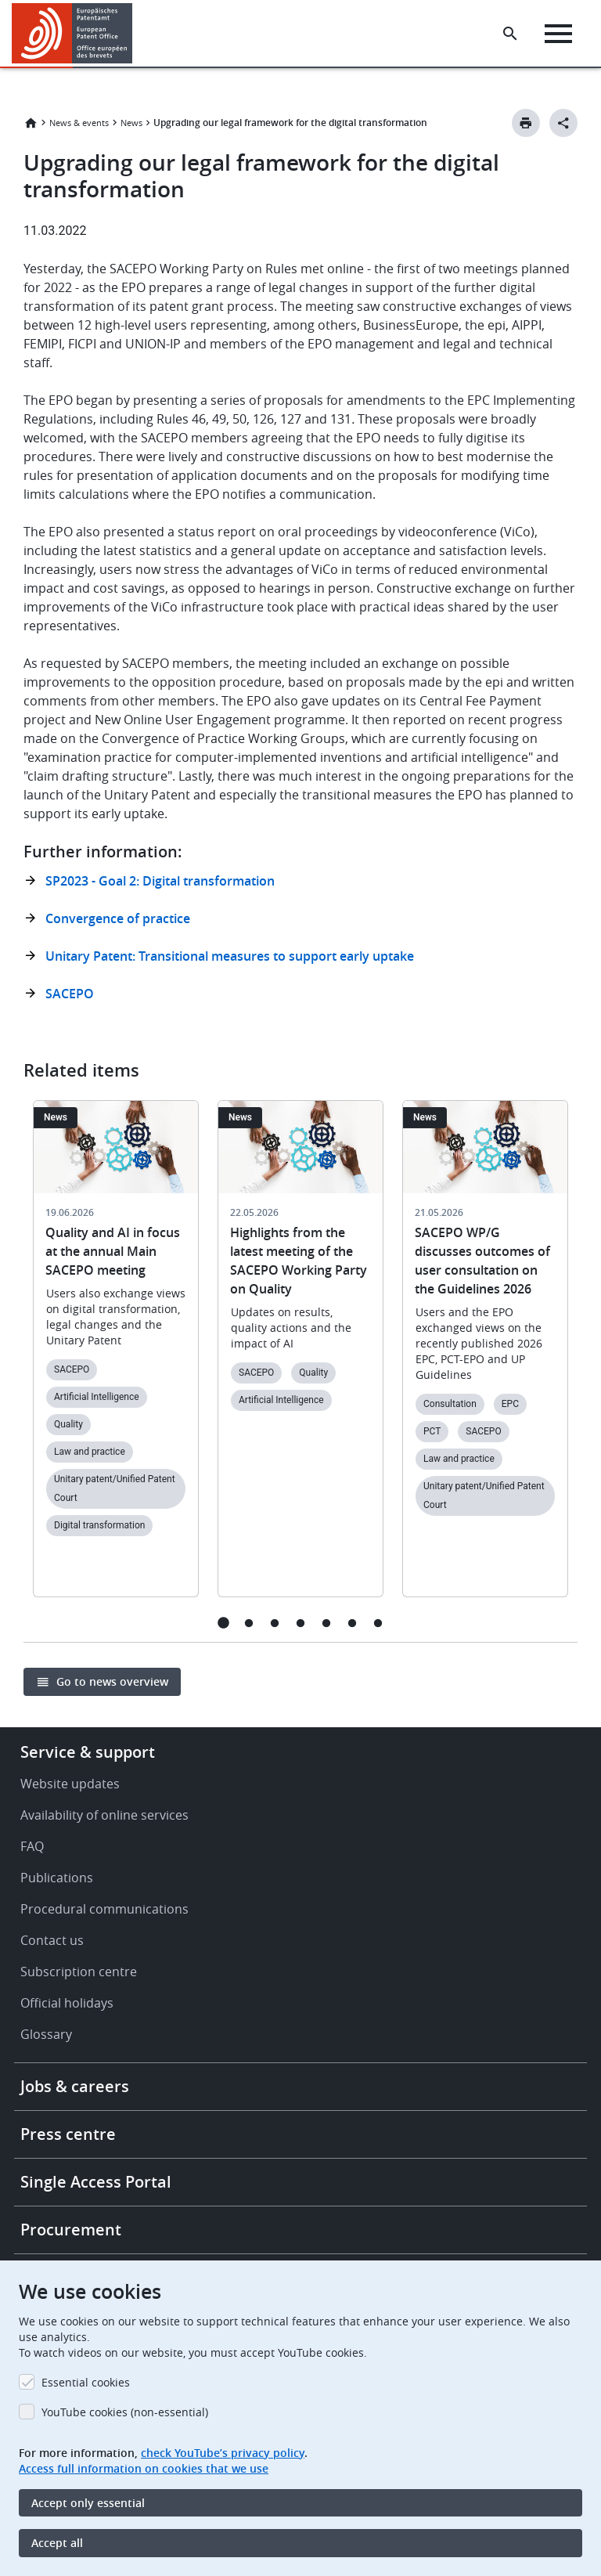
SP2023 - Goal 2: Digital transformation (160, 880)
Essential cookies (85, 2382)
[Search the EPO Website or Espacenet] (510, 34)
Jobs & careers (74, 2086)
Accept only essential (88, 2502)
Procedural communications (104, 1909)
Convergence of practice (117, 918)
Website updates (70, 1783)
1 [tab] (223, 1622)
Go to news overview (112, 1681)
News (131, 122)
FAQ (32, 1846)
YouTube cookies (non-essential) (124, 2412)
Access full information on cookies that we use (143, 2468)
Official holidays (66, 2002)
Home (30, 123)
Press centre (68, 2134)
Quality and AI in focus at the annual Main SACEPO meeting (112, 1251)
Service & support (87, 1751)
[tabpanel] (115, 1358)
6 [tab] (352, 1622)
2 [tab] (249, 1622)
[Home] (72, 33)
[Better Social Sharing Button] (563, 123)
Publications (56, 1877)
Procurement (70, 2229)
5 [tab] (326, 1622)
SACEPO (69, 993)
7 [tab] (378, 1622)
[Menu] (558, 34)
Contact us (52, 1940)
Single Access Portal (95, 2181)
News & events (79, 122)
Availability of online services (104, 1815)
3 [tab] (275, 1622)
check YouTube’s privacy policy (222, 2452)
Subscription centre (78, 1971)
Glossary (46, 2034)
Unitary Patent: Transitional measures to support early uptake (229, 956)
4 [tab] (301, 1622)
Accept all (57, 2542)
